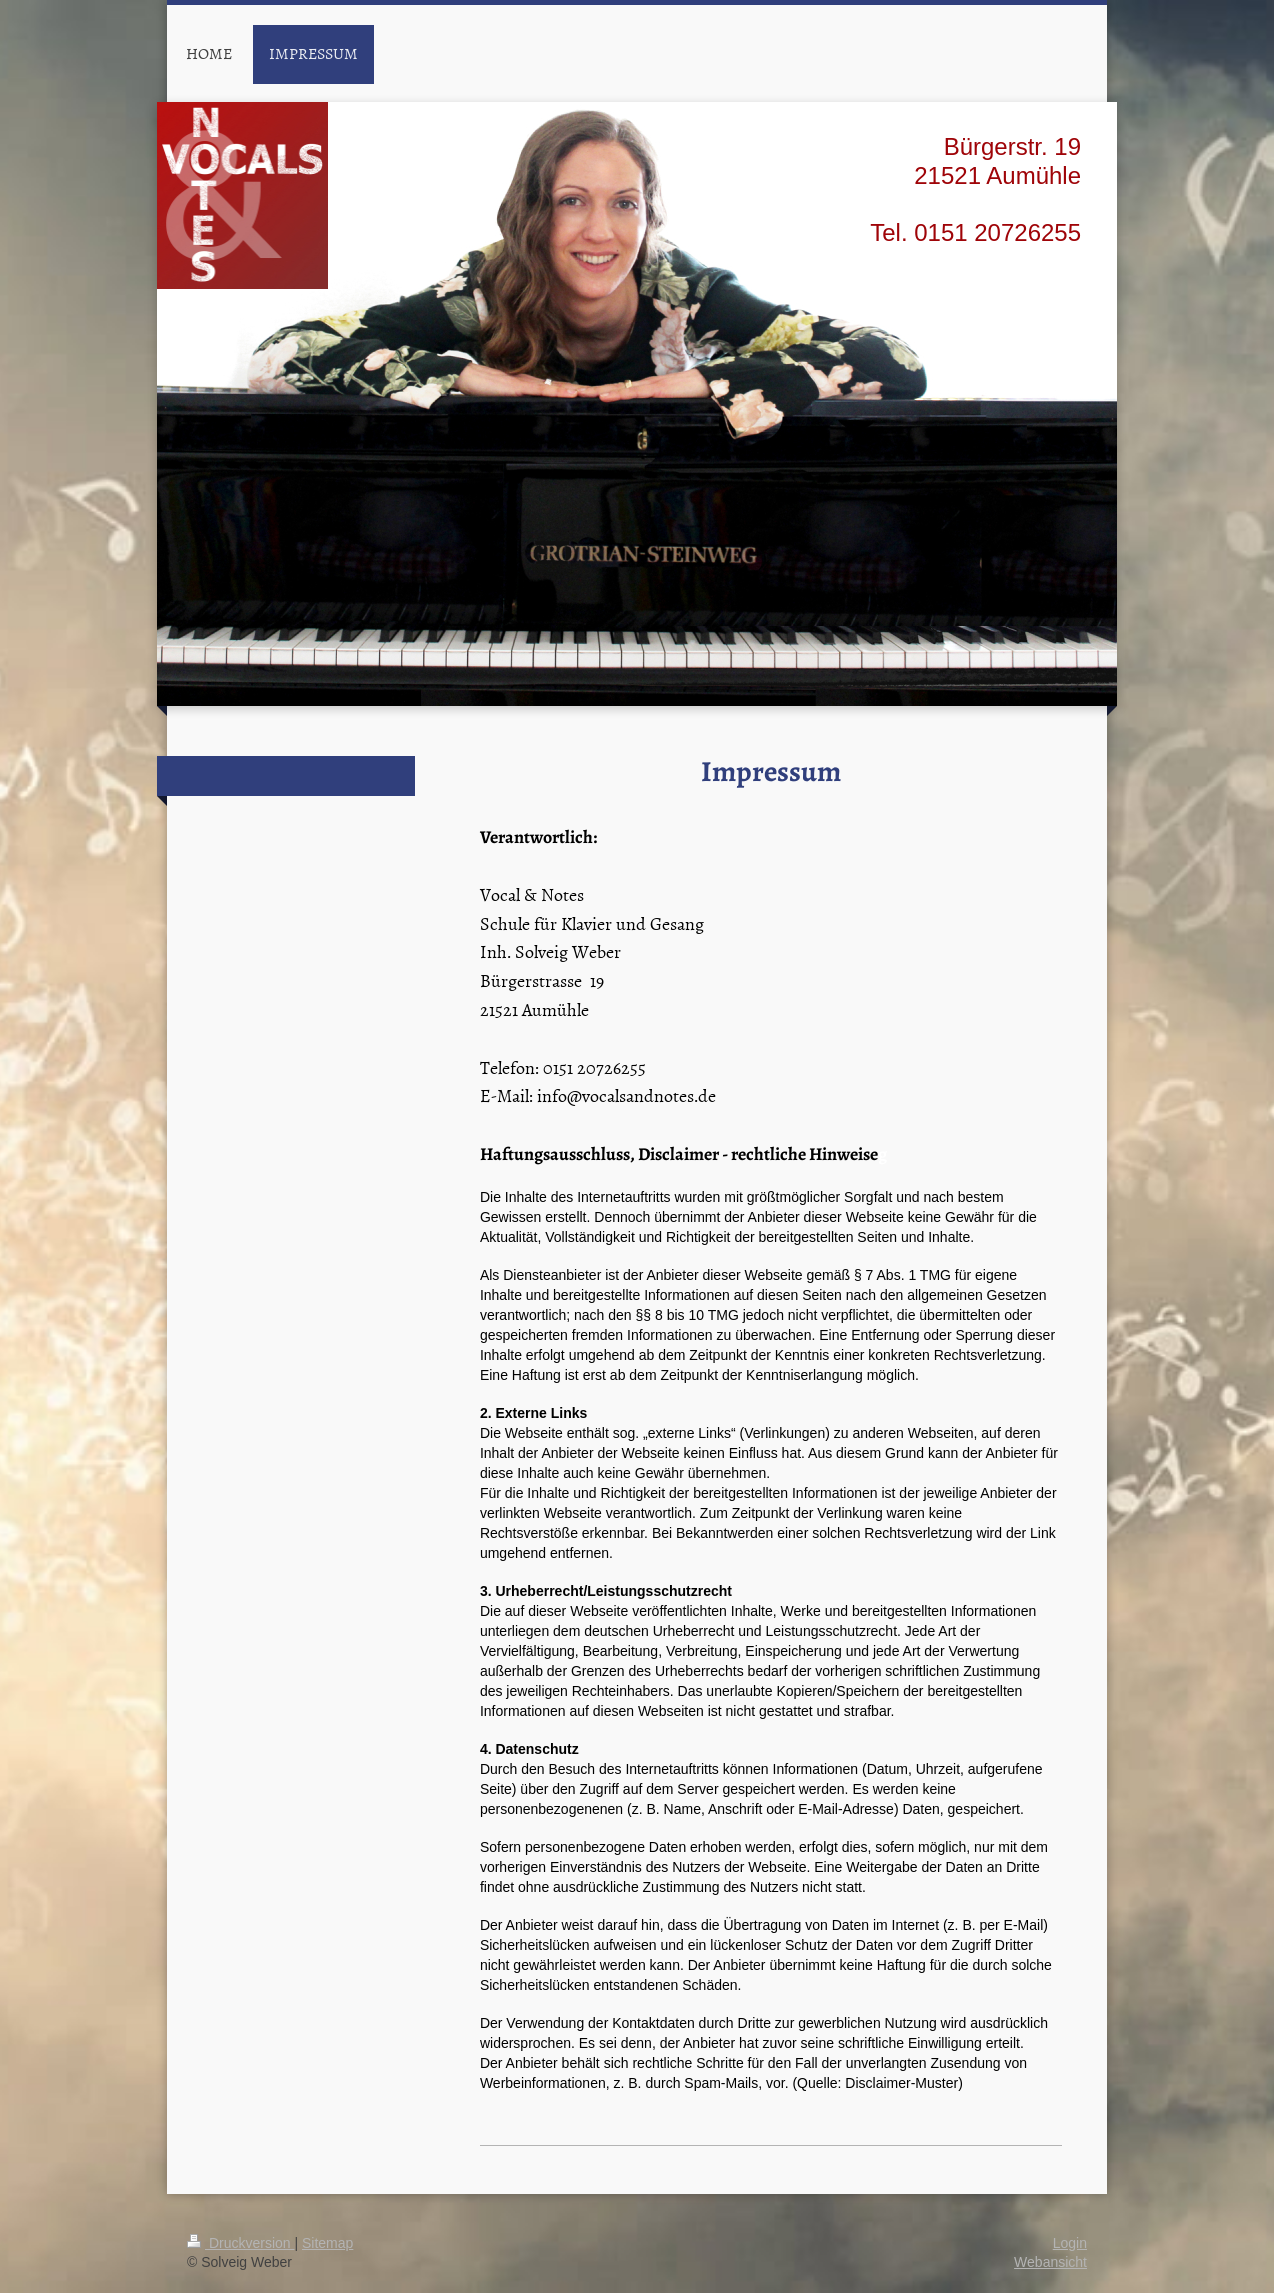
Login (1070, 2243)
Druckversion (240, 2243)
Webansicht (1050, 2262)
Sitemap (327, 2243)
